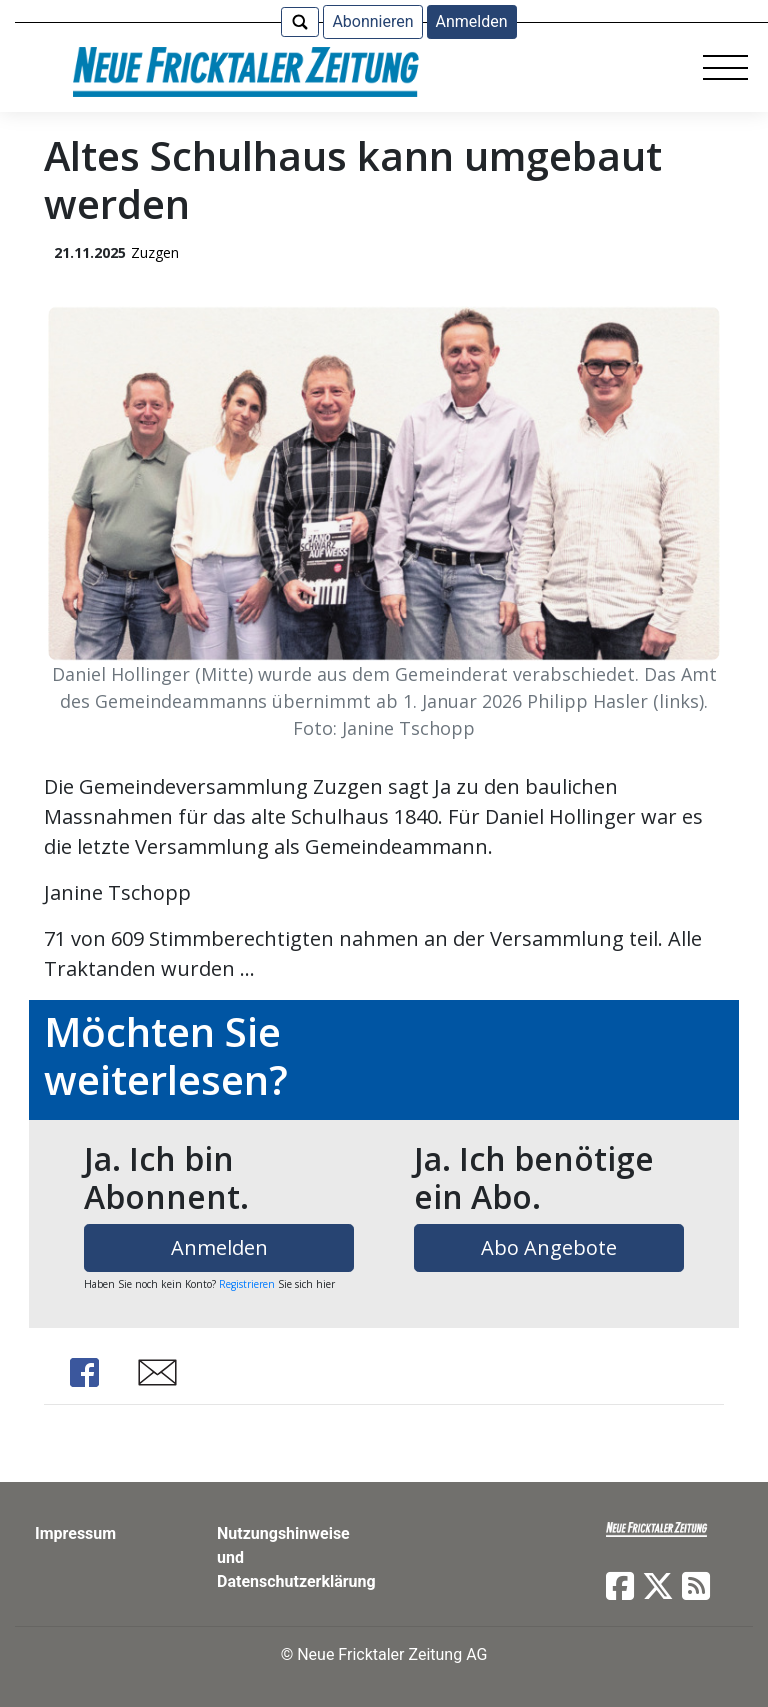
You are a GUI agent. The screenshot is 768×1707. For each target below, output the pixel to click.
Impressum (75, 1533)
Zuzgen (155, 252)
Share (84, 1372)
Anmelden (472, 21)
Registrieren (247, 1284)
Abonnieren (372, 21)
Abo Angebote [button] (549, 1247)
